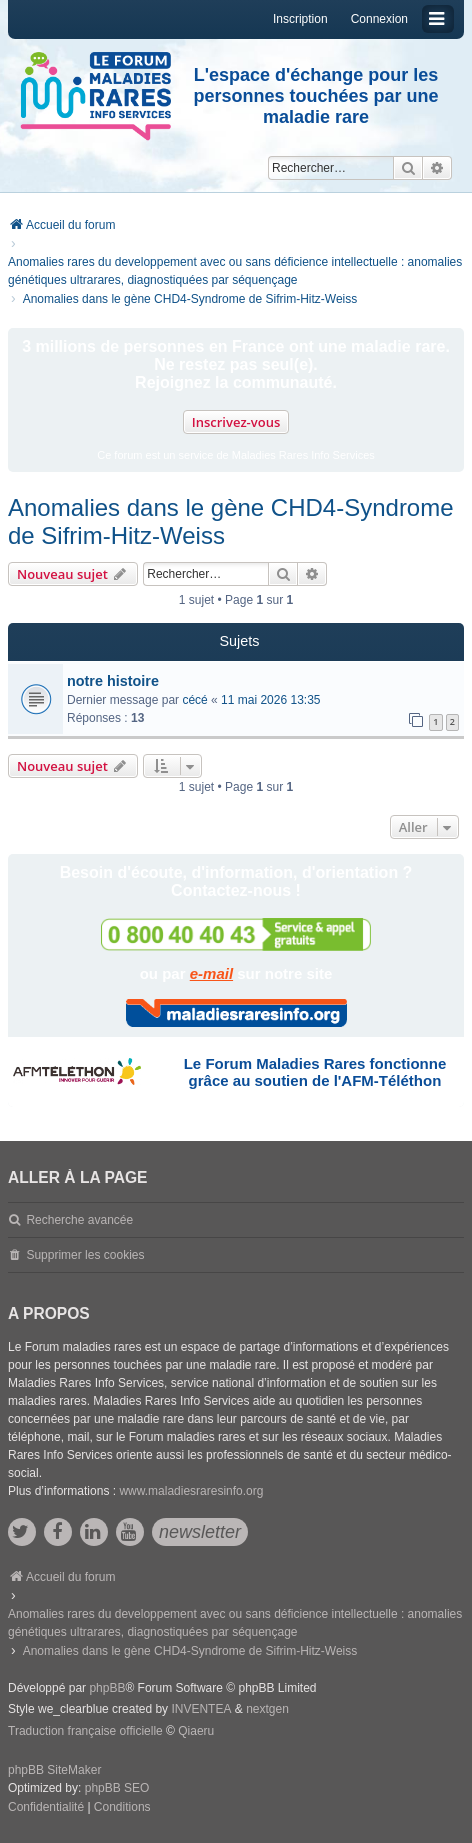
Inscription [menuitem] (300, 19)
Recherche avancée (79, 1220)
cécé (194, 700)
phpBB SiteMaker (54, 1770)
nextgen (267, 1709)
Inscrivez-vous (236, 422)
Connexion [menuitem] (379, 19)
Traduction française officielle (85, 1731)
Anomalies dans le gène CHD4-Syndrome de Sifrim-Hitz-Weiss (231, 521)
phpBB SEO (117, 1788)
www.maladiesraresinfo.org (191, 1491)
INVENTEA (201, 1709)
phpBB (107, 1688)
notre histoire (113, 681)
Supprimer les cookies (85, 1255)
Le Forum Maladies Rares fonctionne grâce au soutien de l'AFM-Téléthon (315, 1072)
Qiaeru (196, 1731)
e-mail (211, 973)
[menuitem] (46, 1808)
